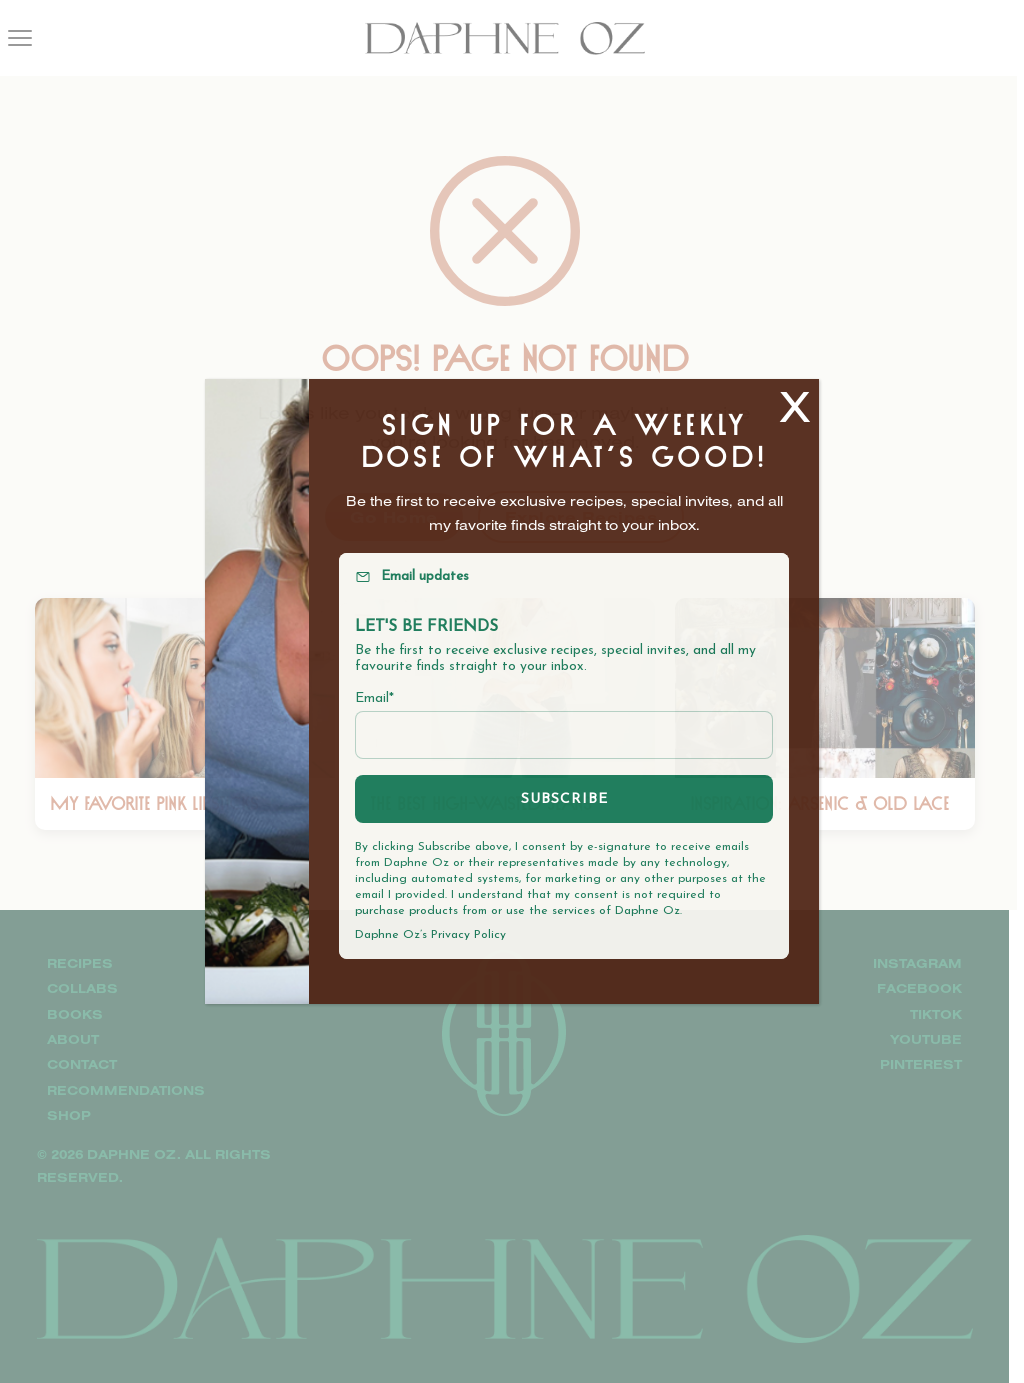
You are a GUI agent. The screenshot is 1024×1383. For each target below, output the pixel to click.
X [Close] (795, 405)
